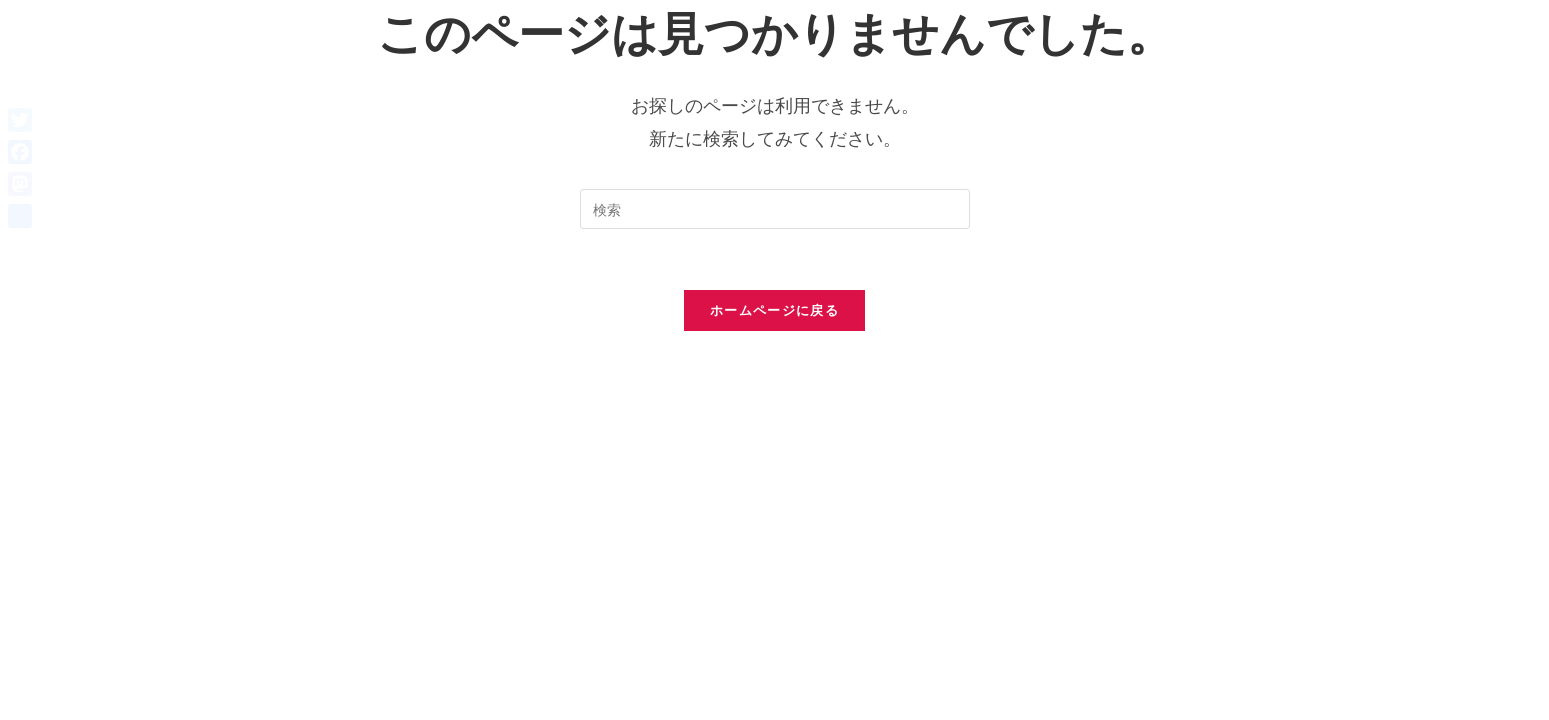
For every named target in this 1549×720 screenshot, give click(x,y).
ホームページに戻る (774, 310)
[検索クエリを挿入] (775, 209)
